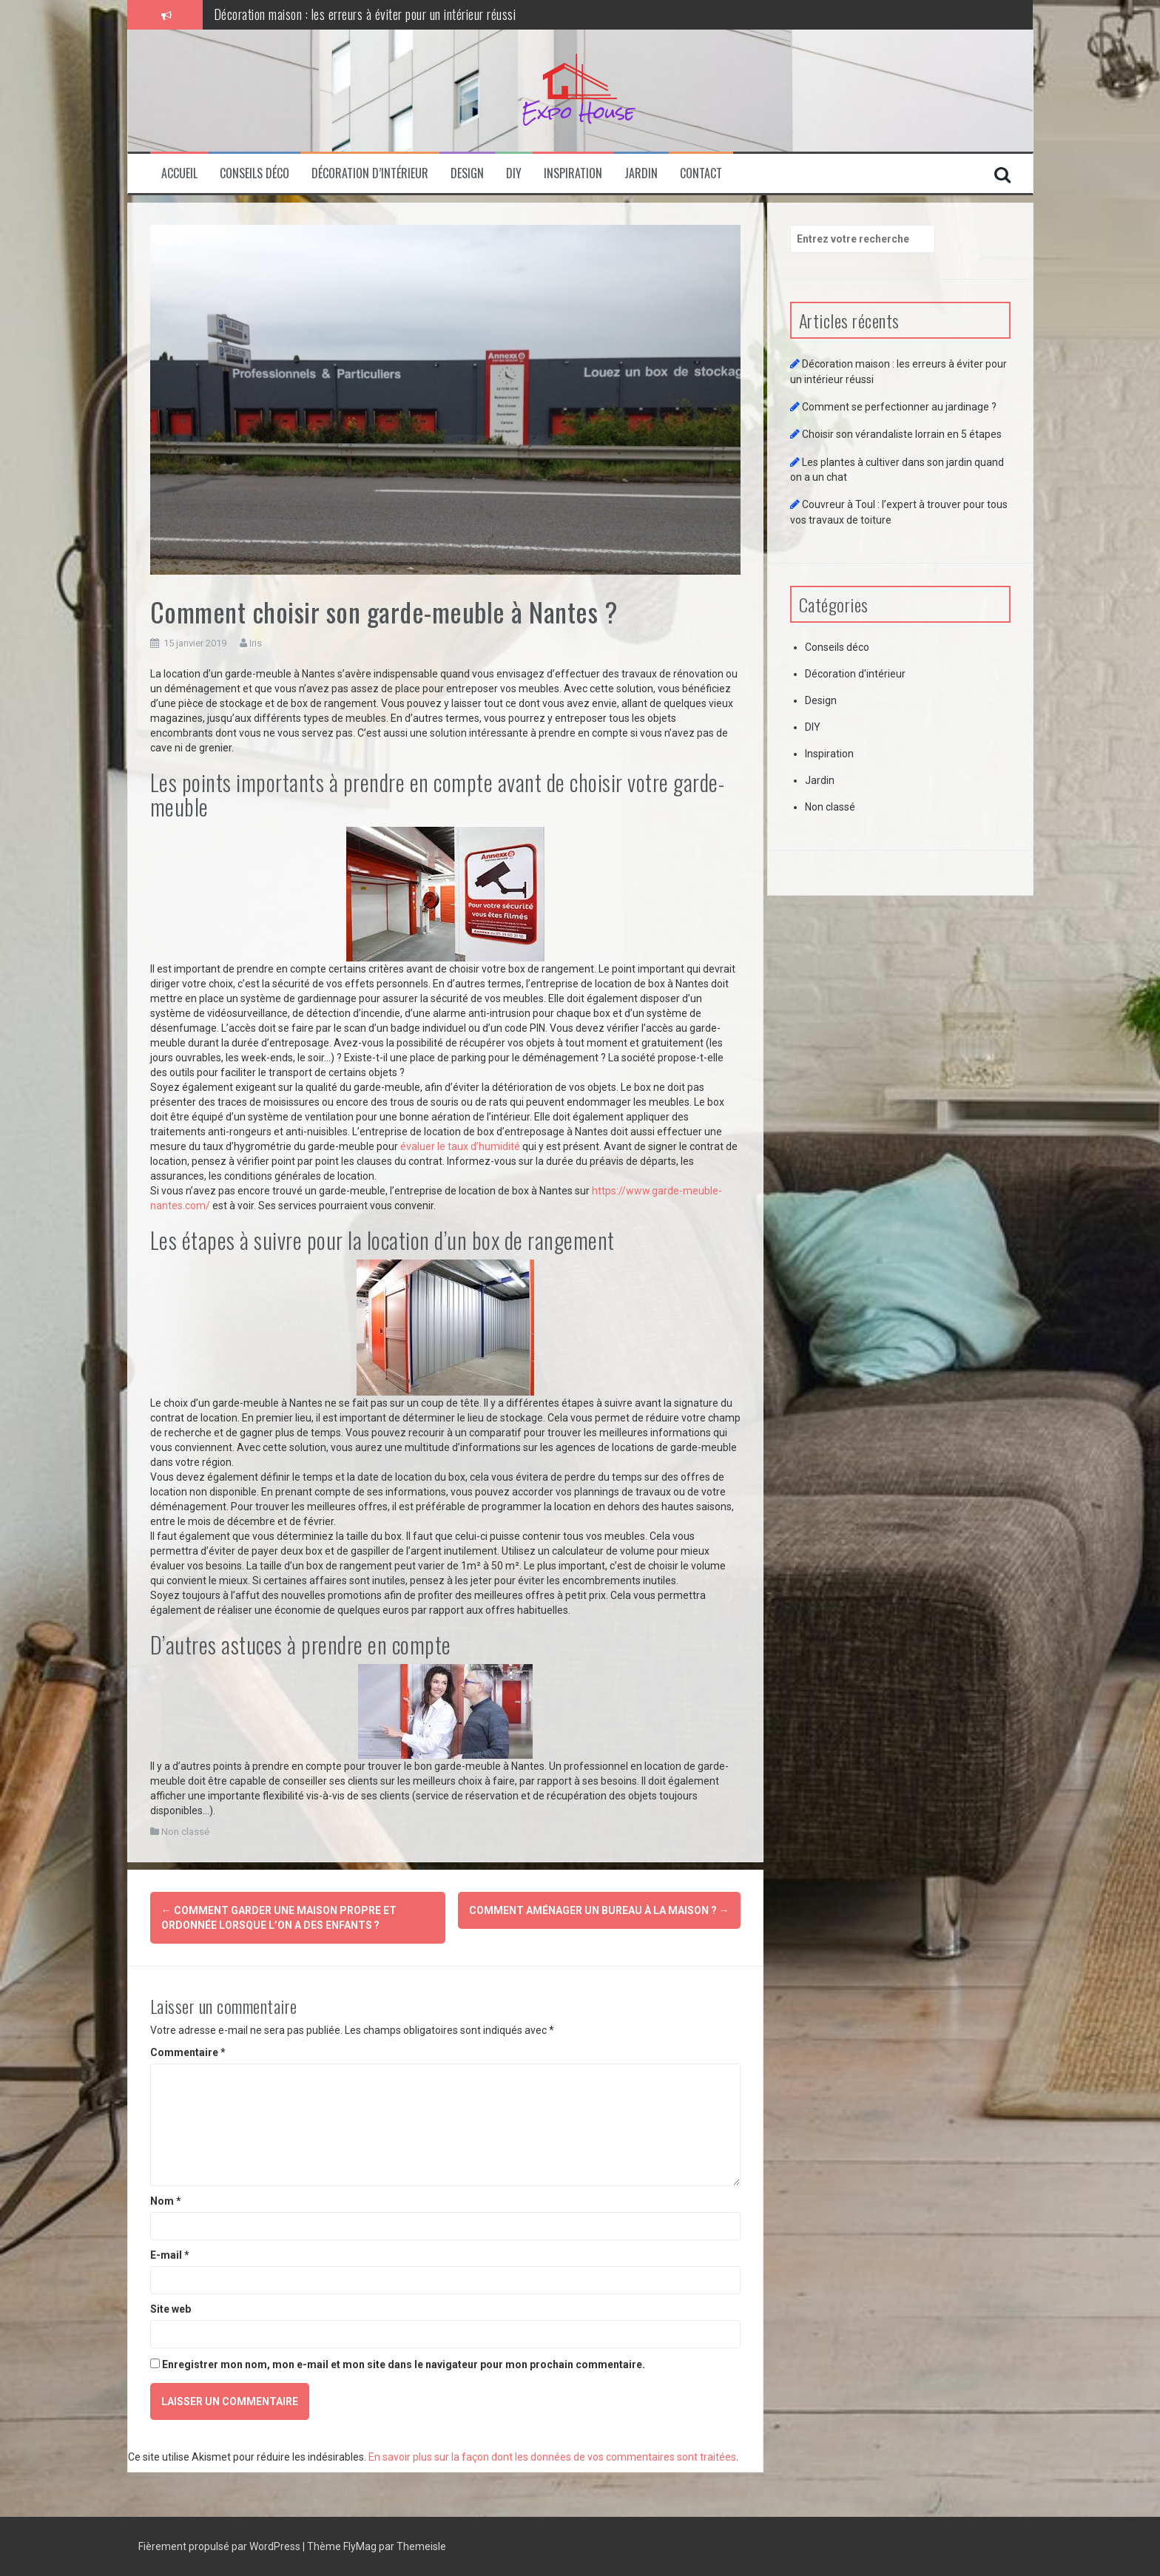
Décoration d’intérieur (369, 173)
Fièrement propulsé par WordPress (220, 2546)
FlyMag (360, 2546)
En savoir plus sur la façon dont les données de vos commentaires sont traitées (552, 2457)
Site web (170, 2309)
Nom (165, 2201)
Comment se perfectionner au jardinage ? (899, 407)
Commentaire (188, 2052)
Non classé (185, 1831)
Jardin (641, 173)
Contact (701, 173)
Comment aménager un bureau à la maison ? (599, 1910)
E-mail (169, 2255)
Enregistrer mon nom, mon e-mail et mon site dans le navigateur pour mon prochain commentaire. (403, 2364)
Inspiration (573, 173)
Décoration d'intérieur (855, 674)
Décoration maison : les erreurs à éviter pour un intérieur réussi (365, 14)
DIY (514, 173)
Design (467, 173)
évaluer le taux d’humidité (460, 1146)
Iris (255, 643)
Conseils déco (254, 173)
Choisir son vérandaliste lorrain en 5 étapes (902, 434)
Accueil (179, 173)
